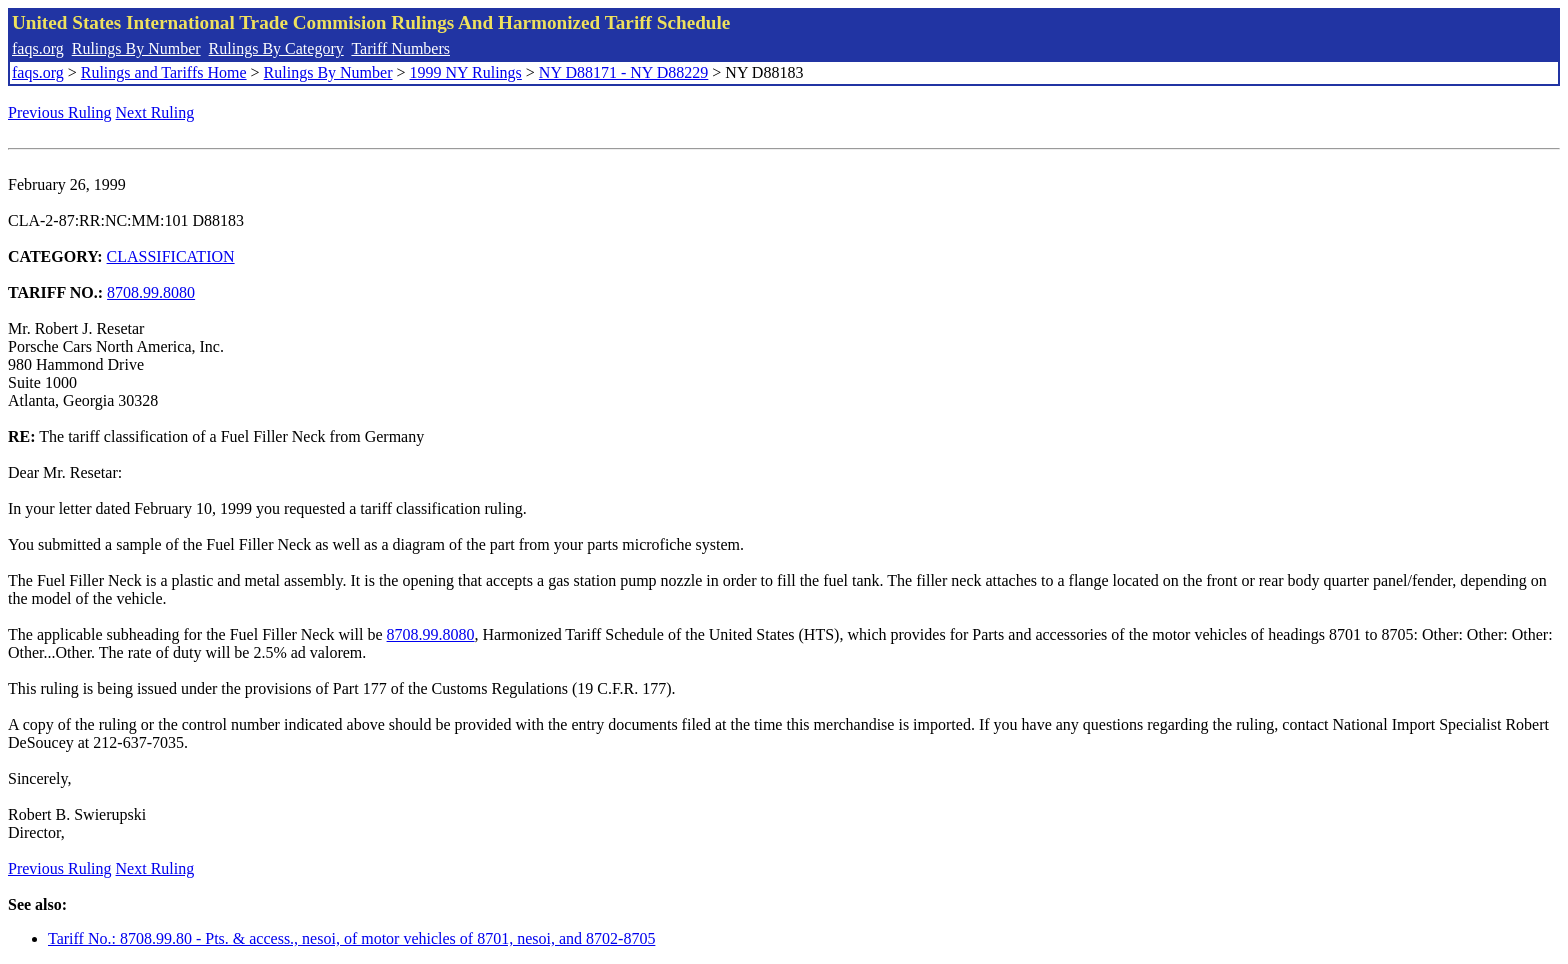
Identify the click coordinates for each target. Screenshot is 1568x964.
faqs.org (38, 48)
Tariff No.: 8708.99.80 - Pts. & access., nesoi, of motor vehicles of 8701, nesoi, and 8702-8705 (351, 938)
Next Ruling (155, 112)
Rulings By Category (276, 48)
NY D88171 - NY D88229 (623, 72)
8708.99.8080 (151, 292)
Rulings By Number (136, 48)
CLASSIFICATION (171, 256)
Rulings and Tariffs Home (164, 72)
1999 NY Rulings (466, 72)
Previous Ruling (60, 112)
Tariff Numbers (400, 48)
